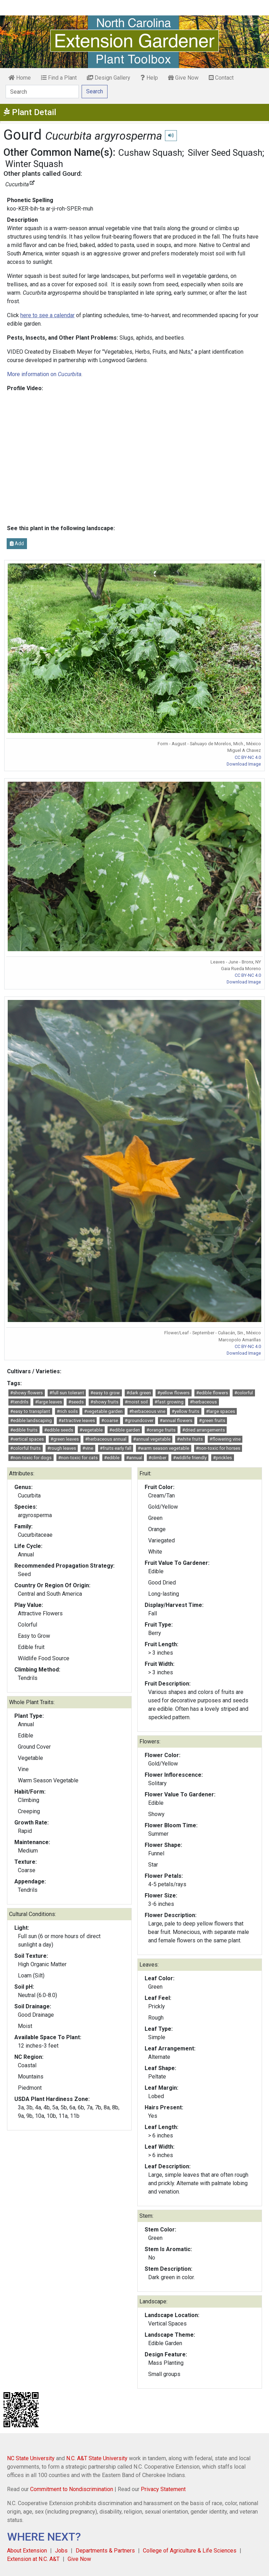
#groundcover (139, 1420)
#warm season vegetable (163, 1448)
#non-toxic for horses (218, 1448)
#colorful (243, 1392)
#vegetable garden (103, 1411)
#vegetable (91, 1430)
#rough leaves (61, 1448)
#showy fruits (104, 1401)
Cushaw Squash (150, 152)
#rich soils (67, 1411)
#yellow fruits (185, 1411)
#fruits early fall (115, 1448)
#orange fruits (160, 1430)
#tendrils (19, 1401)
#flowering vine (225, 1439)
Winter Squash (34, 164)
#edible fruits (23, 1430)
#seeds (76, 1401)
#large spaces (220, 1411)
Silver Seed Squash (225, 152)
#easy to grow (105, 1392)
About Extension (27, 2550)
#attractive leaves (76, 1420)
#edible (111, 1457)
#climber (157, 1457)
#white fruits (190, 1439)
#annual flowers (176, 1420)
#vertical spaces (27, 1439)
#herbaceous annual (105, 1439)
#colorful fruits (25, 1448)
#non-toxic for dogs (30, 1457)
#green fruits (212, 1420)
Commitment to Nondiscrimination (71, 2489)
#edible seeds (58, 1430)
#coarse (109, 1420)
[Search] (42, 91)
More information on (44, 374)
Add (17, 543)
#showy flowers (26, 1392)
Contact (221, 77)
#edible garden (124, 1430)
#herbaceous (203, 1401)
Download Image (244, 764)
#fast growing (169, 1401)
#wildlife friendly (190, 1457)
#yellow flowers (173, 1392)
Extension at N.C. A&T (33, 2559)
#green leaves (64, 1439)
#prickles (222, 1457)
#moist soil (136, 1401)
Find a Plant (59, 77)
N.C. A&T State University (96, 2458)
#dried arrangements (203, 1430)
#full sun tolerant (66, 1392)
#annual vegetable (152, 1439)
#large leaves (48, 1401)
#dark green (138, 1392)
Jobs (61, 2550)
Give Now (183, 77)
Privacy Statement (163, 2489)
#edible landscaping (31, 1420)
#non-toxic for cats (78, 1457)
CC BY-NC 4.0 (248, 757)
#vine (87, 1448)
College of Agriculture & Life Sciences (189, 2550)
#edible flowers (212, 1392)
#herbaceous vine (147, 1411)
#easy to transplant (30, 1411)
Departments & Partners (105, 2550)
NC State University (31, 2458)
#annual (134, 1457)
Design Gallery (108, 77)
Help (149, 77)
